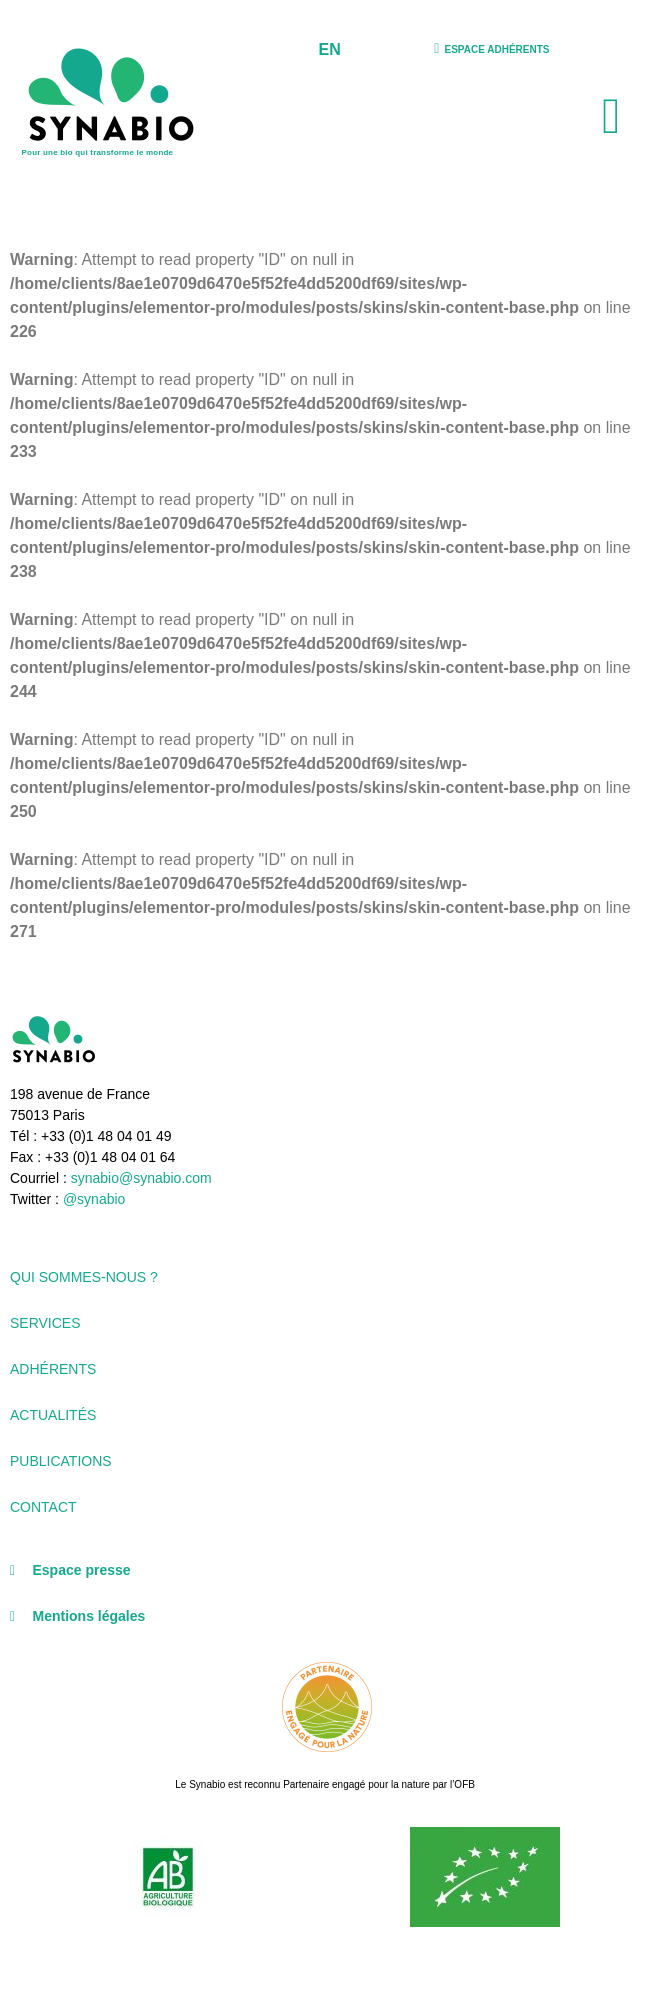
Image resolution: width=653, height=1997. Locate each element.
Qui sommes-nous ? (84, 1277)
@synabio (94, 1199)
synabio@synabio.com (139, 1178)
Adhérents (53, 1369)
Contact (43, 1507)
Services (45, 1323)
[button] (611, 116)
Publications (61, 1461)
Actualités (53, 1415)
